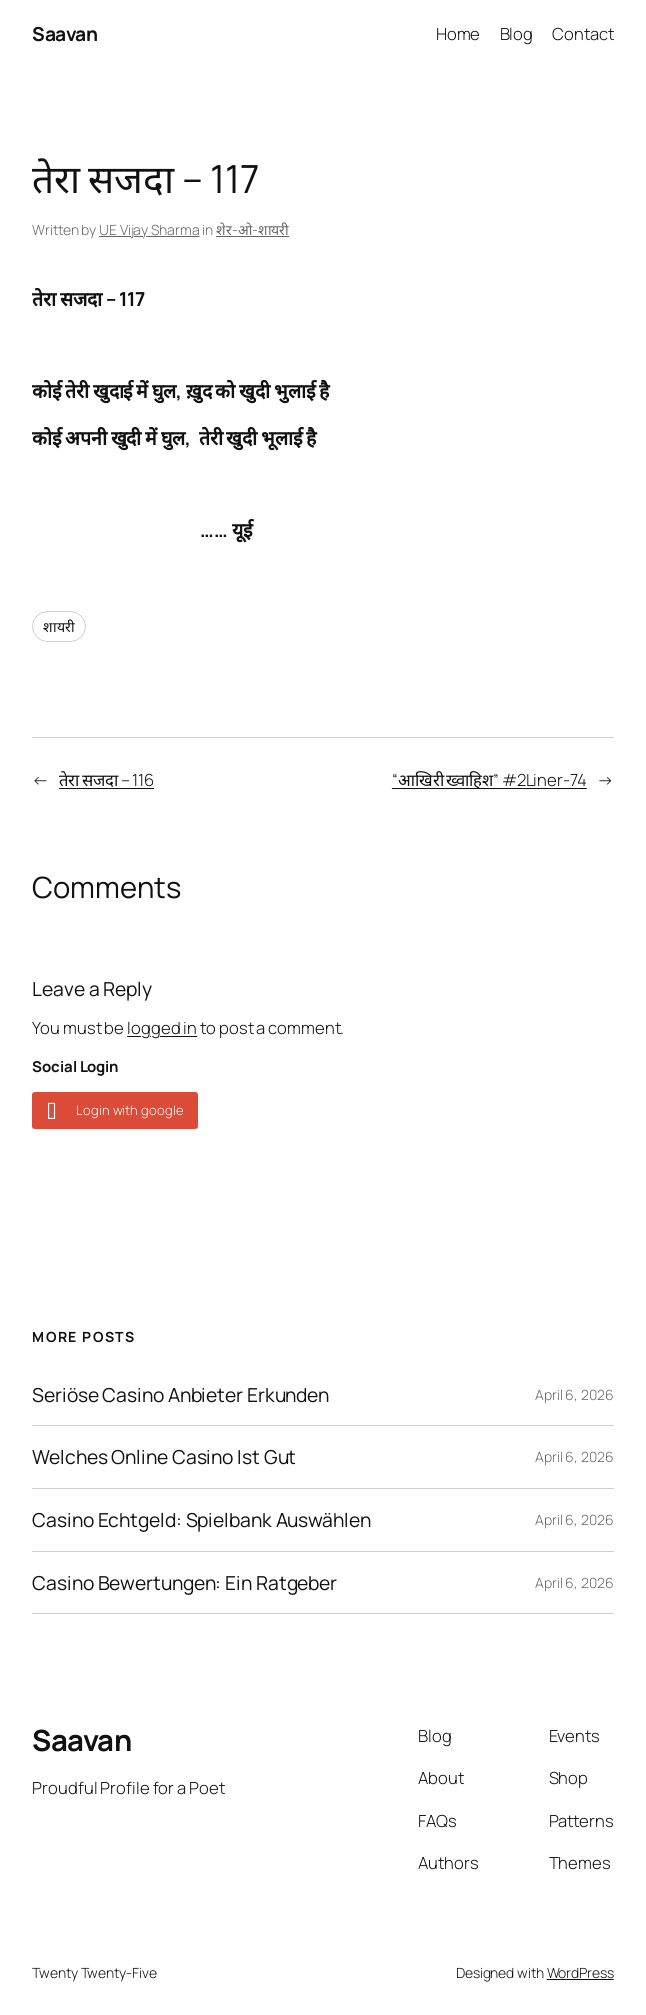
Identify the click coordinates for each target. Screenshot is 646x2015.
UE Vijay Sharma (149, 229)
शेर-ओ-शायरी (252, 229)
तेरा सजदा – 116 (106, 779)
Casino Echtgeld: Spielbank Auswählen (201, 1520)
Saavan (64, 33)
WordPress (580, 1972)
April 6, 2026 (574, 1394)
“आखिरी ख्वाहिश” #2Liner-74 (489, 779)
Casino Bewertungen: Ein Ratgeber (184, 1583)
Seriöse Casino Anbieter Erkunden (180, 1395)
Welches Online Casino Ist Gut (164, 1457)
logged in (162, 1027)
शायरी (59, 626)
